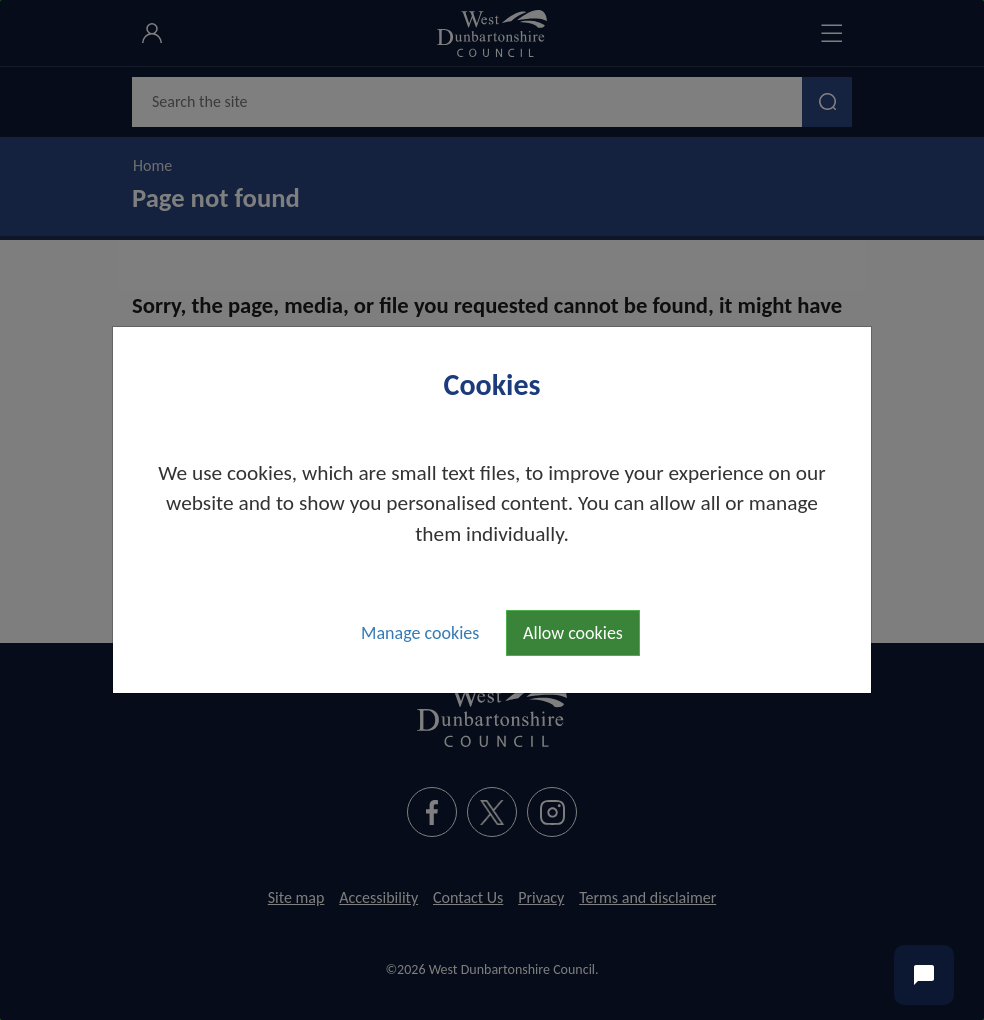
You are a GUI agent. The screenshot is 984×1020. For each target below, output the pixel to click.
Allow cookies (573, 633)
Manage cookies (420, 633)
